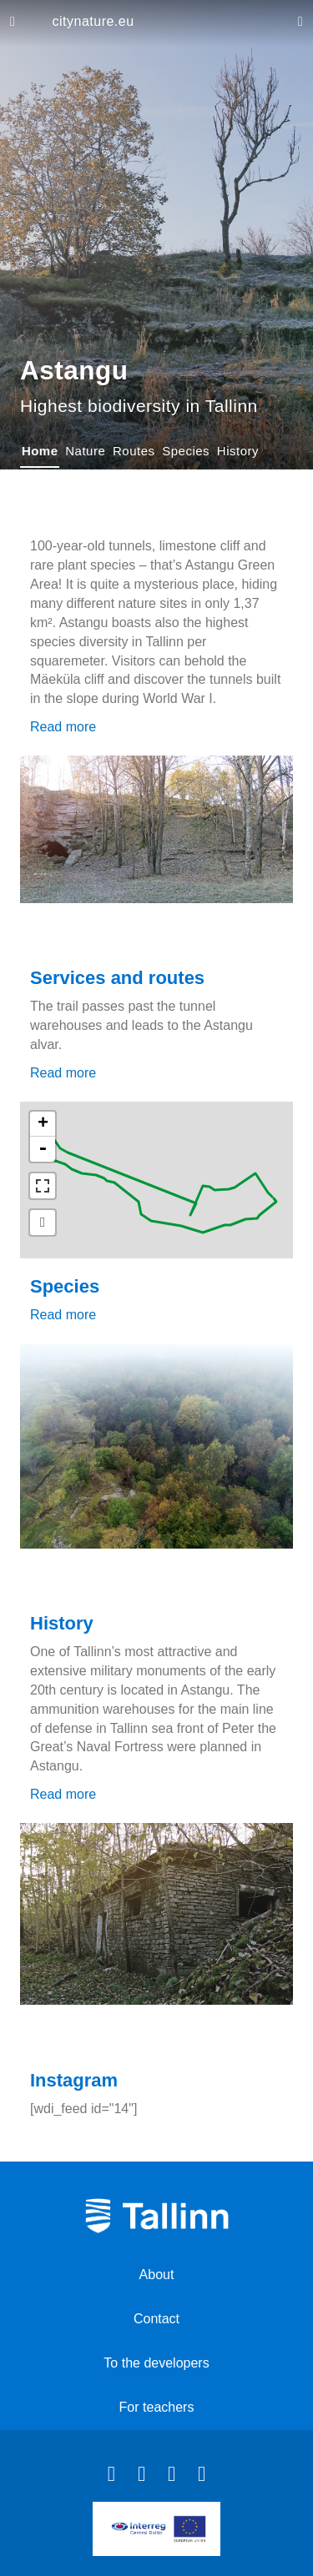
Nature (85, 451)
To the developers (156, 2363)
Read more (63, 727)
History (238, 451)
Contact (156, 2319)
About (156, 2274)
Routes (134, 451)
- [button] (42, 1149)
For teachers (156, 2407)
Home (40, 451)
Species (186, 451)
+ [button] (43, 1124)
